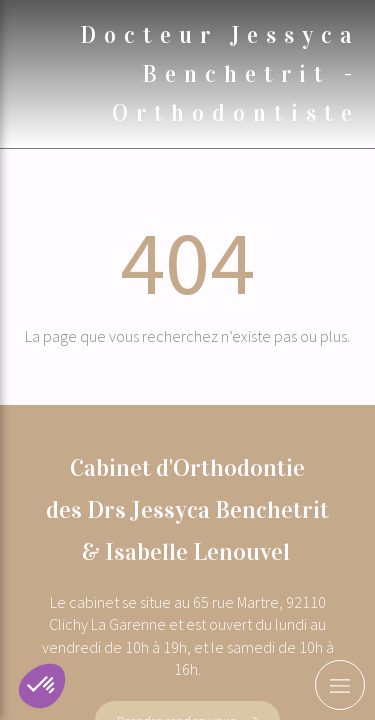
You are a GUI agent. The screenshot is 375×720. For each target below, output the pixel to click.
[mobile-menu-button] (340, 685)
